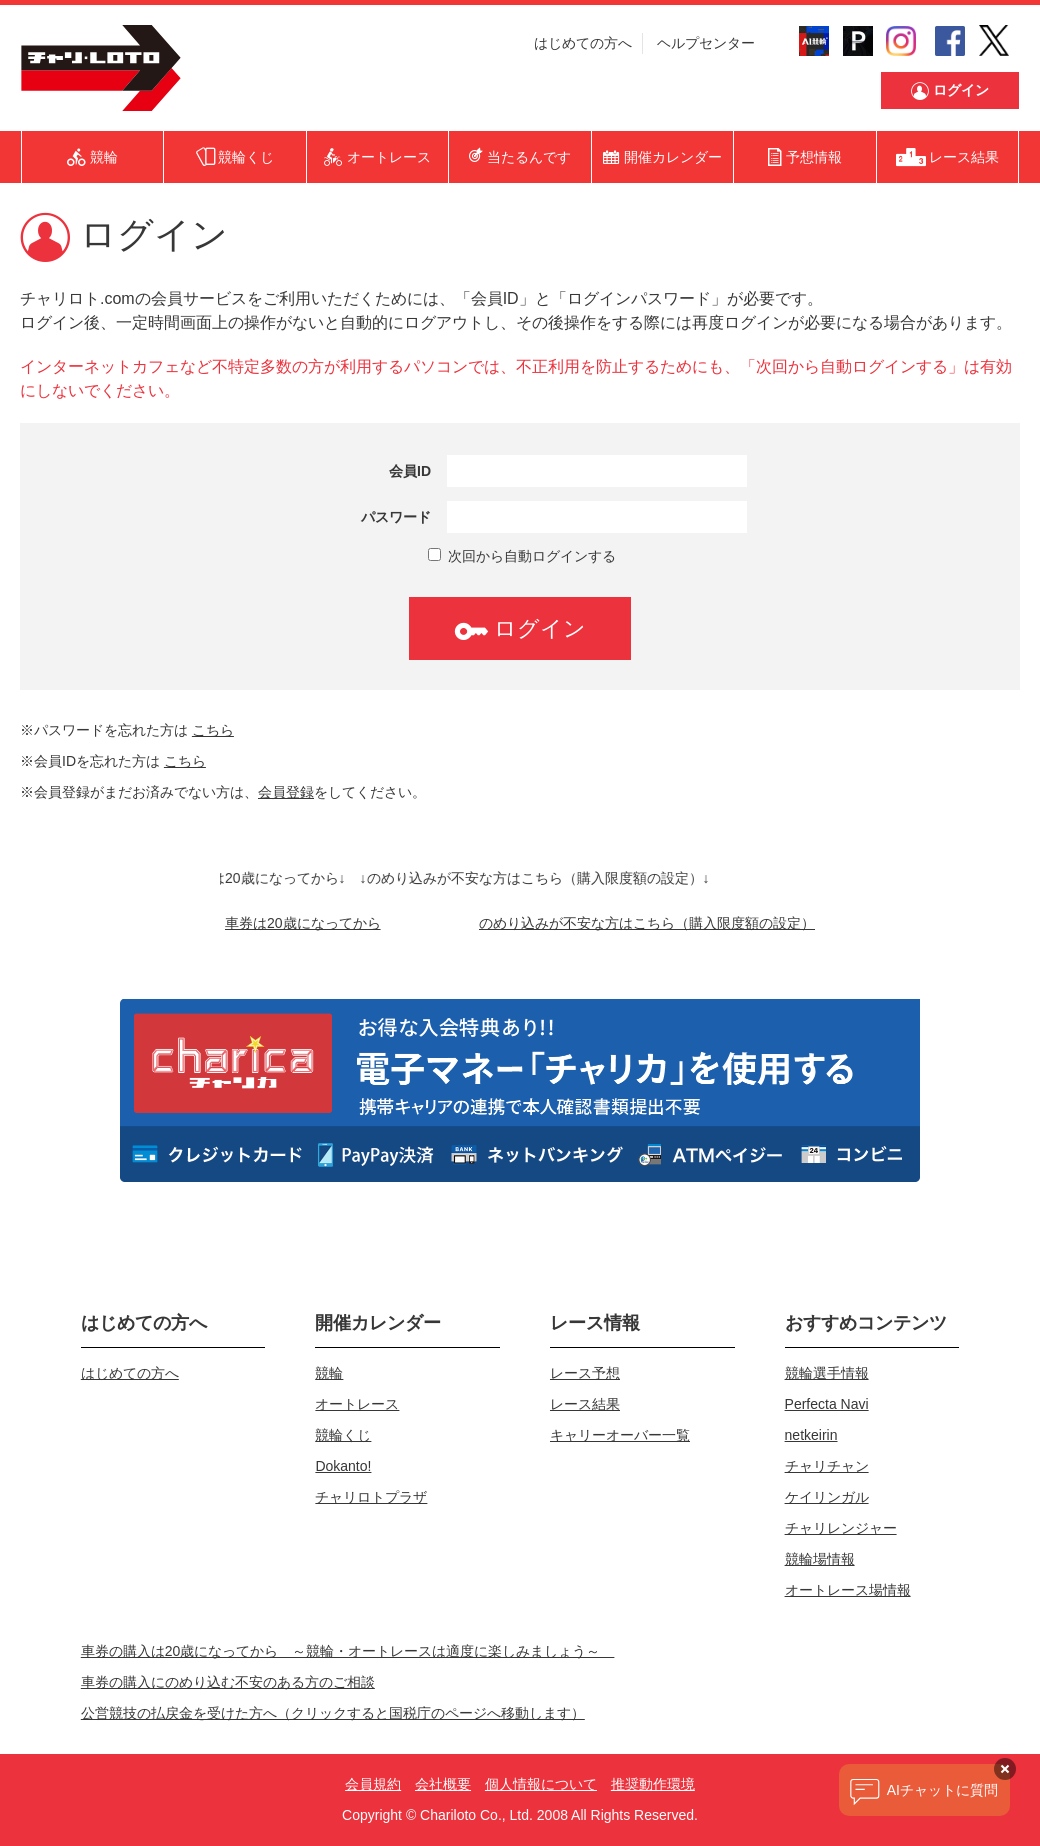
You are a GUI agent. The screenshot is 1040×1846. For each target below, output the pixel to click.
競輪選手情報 (827, 1373)
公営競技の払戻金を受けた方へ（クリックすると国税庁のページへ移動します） (333, 1713)
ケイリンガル (827, 1497)
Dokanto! (343, 1466)
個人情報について (541, 1784)
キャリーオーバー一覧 (620, 1435)
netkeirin (811, 1435)
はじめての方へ (583, 43)
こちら (213, 730)
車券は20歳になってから (303, 923)
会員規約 (373, 1784)
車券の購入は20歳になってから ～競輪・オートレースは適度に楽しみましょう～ (348, 1651)
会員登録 (286, 792)
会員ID (410, 471)
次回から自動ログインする (522, 556)
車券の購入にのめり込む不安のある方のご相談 (228, 1682)
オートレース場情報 (848, 1590)
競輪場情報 (820, 1559)
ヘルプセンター (706, 43)
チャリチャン (827, 1466)
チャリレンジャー (841, 1528)
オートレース (357, 1404)
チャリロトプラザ (371, 1497)
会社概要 (443, 1784)
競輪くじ (343, 1435)
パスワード (396, 517)
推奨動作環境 (653, 1784)
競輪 (329, 1373)
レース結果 (585, 1404)
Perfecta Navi (827, 1404)
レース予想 (585, 1373)
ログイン (520, 628)
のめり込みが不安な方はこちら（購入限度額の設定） (647, 923)
